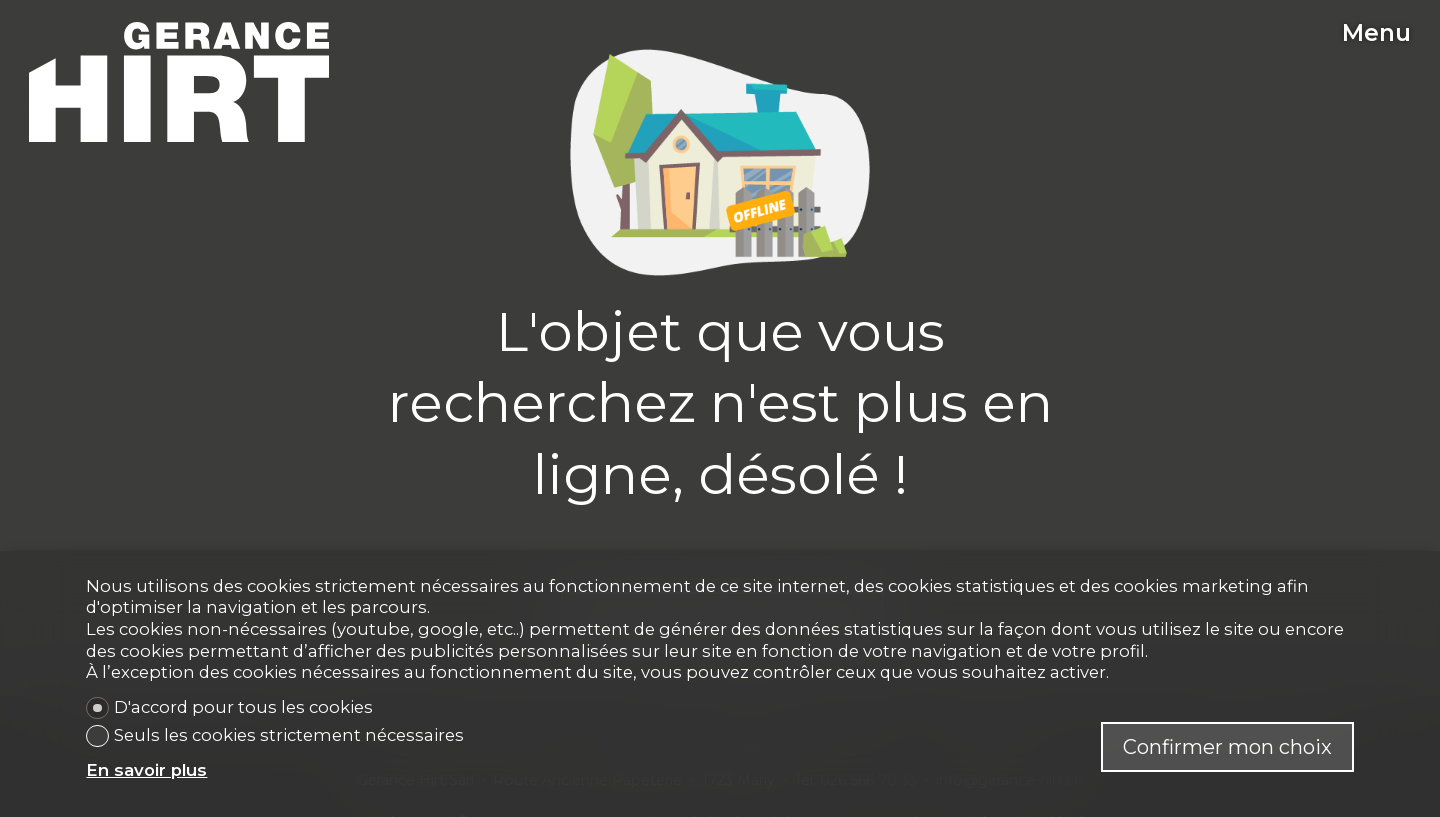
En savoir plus (146, 770)
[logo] (179, 82)
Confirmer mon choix (1227, 747)
